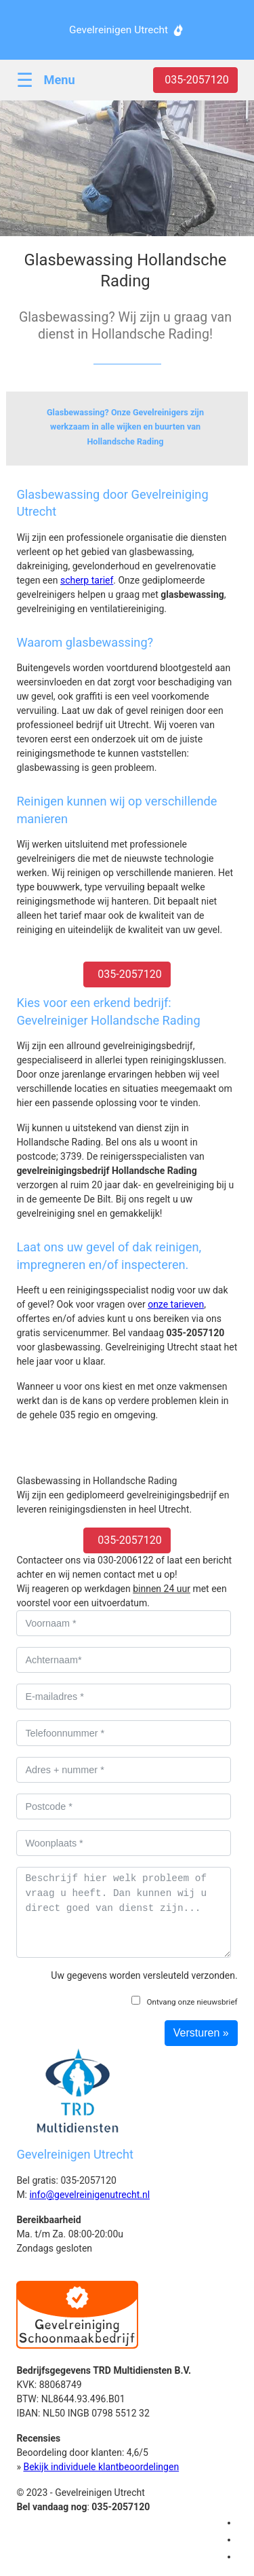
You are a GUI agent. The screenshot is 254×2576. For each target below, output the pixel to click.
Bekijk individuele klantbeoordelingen (101, 2466)
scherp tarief (86, 580)
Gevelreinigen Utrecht (118, 30)
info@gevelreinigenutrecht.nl (89, 2194)
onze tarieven (176, 1304)
